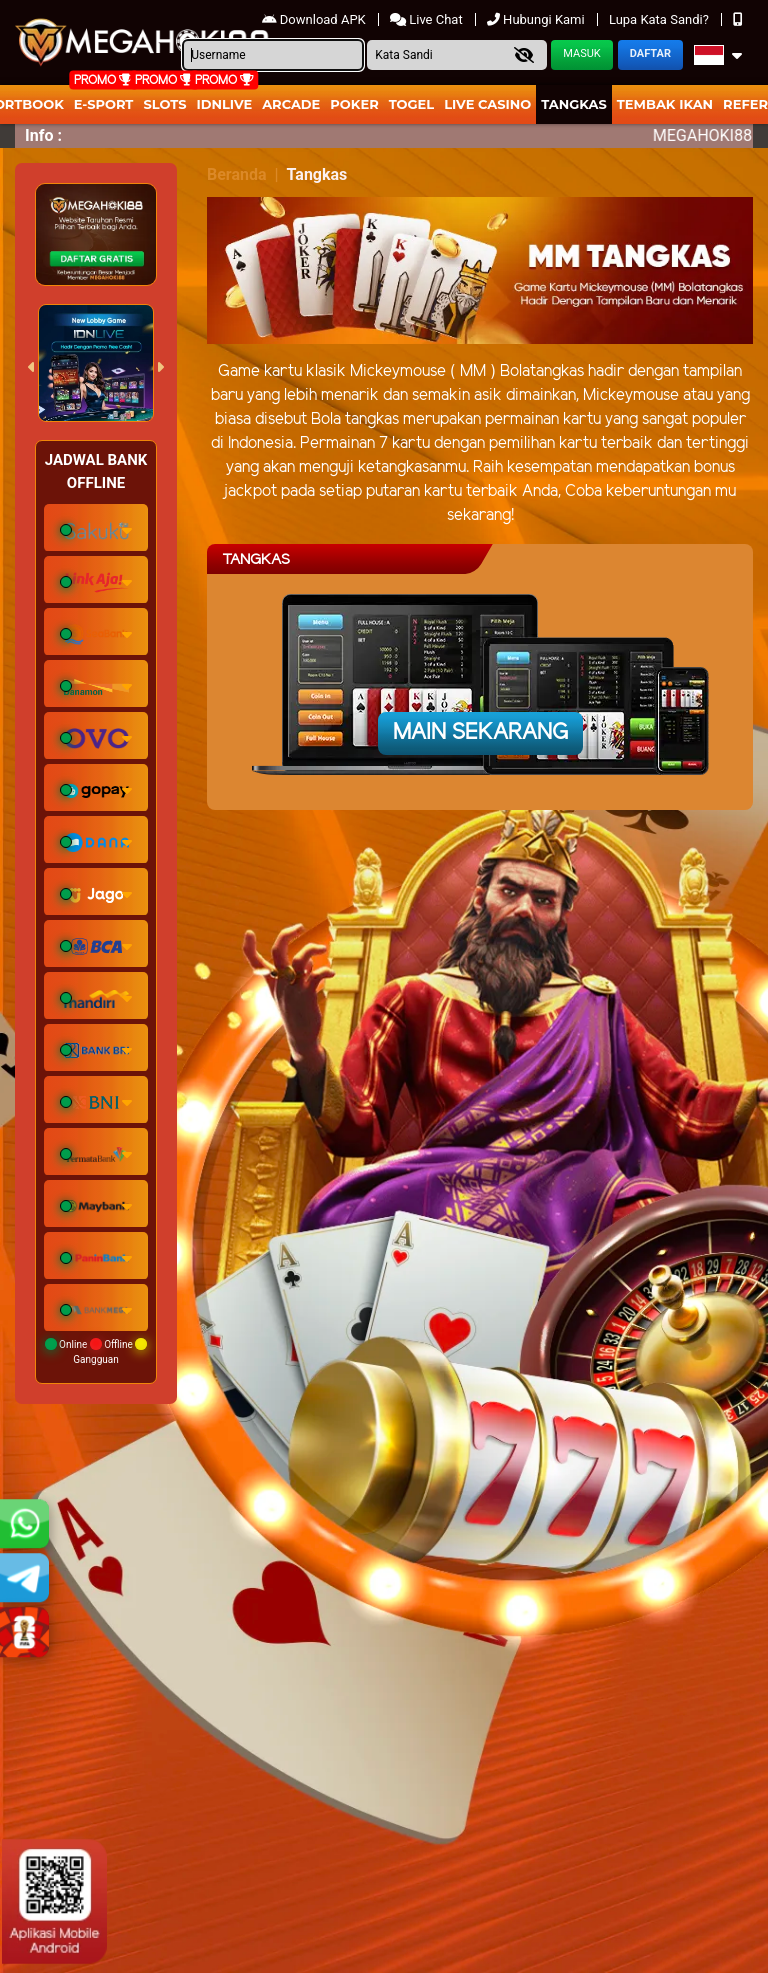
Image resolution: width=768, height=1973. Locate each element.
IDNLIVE (225, 104)
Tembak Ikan (665, 104)
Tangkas (574, 104)
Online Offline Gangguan (96, 1351)
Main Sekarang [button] (480, 733)
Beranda (237, 174)
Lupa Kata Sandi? (660, 19)
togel (411, 104)
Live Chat (428, 19)
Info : (43, 135)
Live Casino (487, 104)
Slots (164, 104)
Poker (354, 104)
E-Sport (104, 104)
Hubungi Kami (537, 19)
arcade (291, 104)
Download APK (315, 19)
